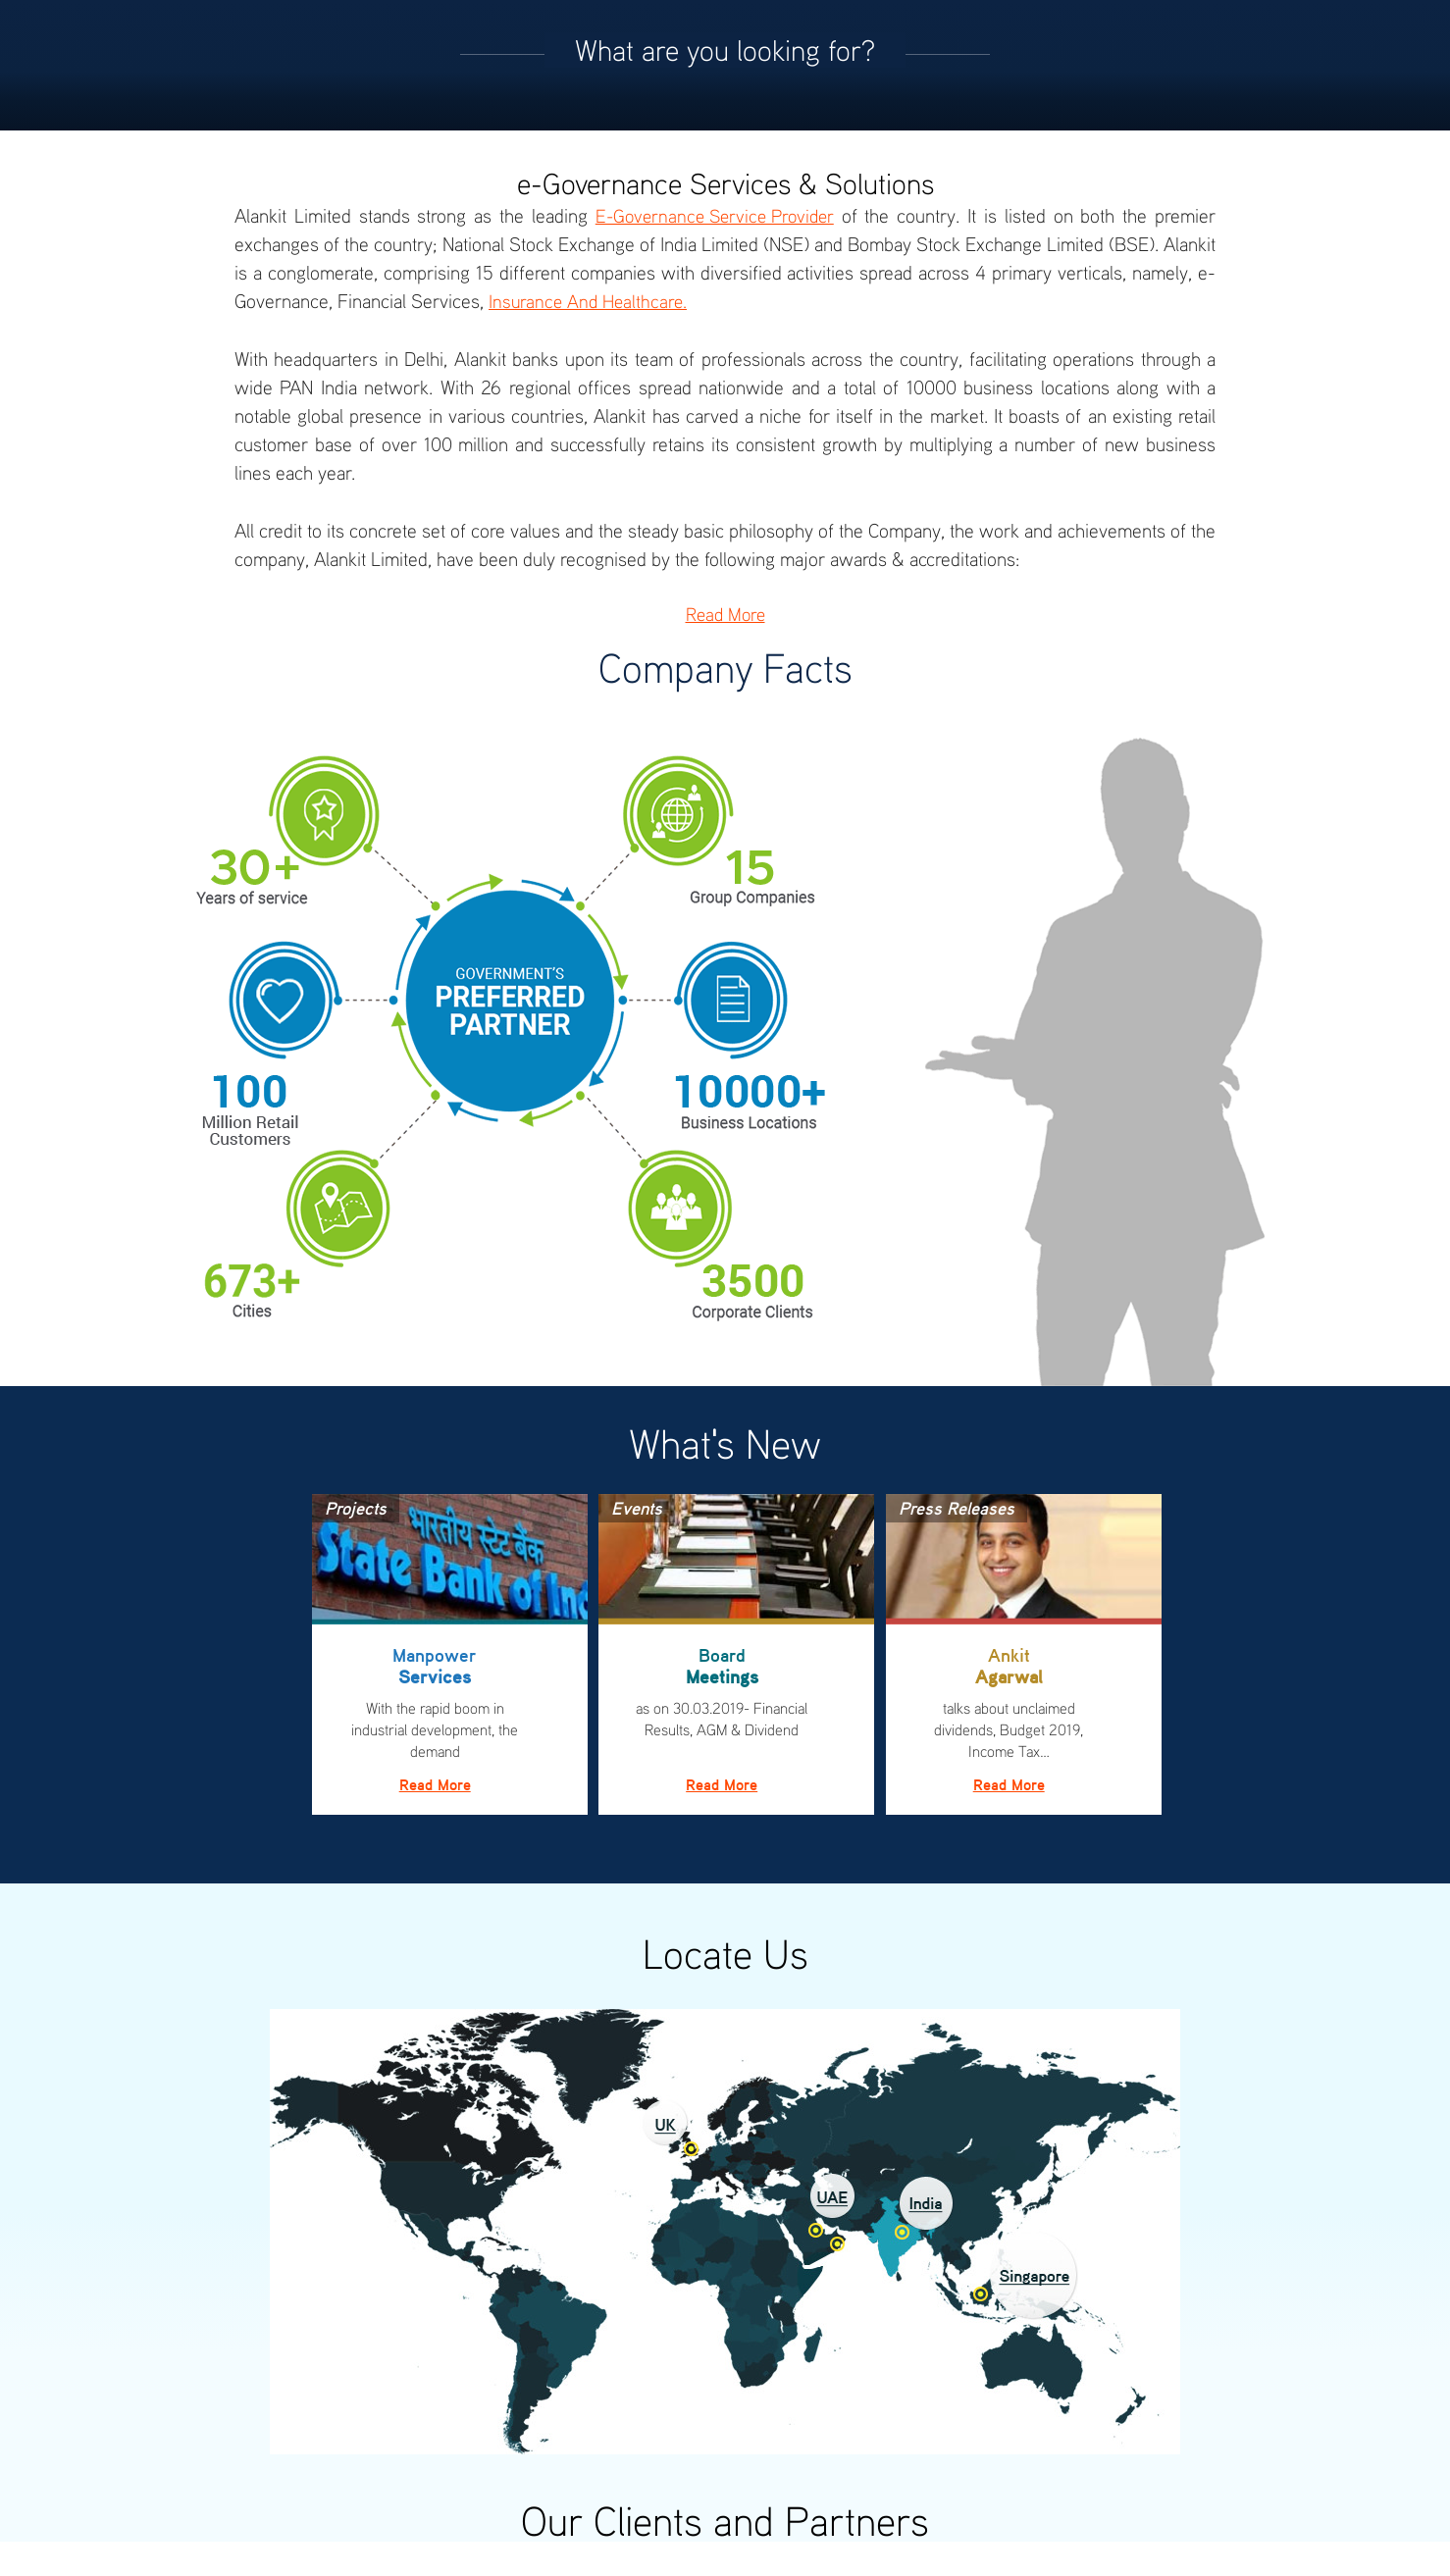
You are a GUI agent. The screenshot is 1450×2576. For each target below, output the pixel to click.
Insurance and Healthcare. (588, 300)
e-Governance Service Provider (715, 215)
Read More (725, 613)
